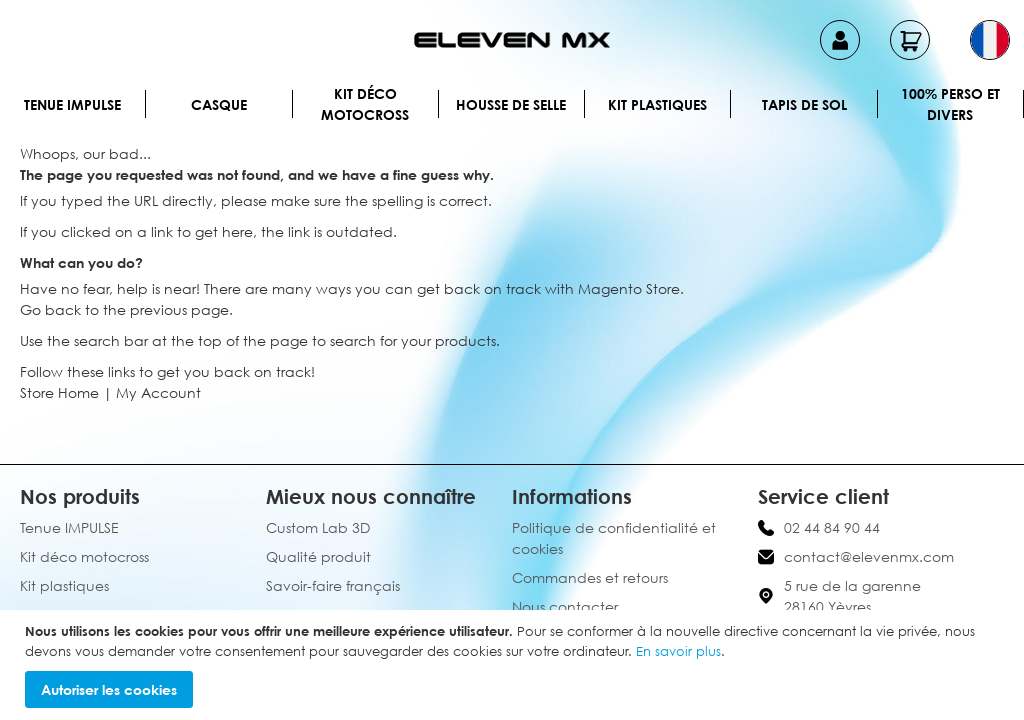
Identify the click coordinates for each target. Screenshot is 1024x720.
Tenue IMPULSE (72, 104)
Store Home (59, 392)
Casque (219, 104)
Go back (50, 309)
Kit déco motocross (365, 104)
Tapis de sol (804, 104)
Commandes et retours (590, 577)
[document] (514, 665)
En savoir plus (678, 651)
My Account (158, 392)
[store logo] (512, 40)
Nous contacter (565, 606)
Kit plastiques (657, 104)
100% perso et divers (950, 104)
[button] (990, 40)
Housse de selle (511, 104)
